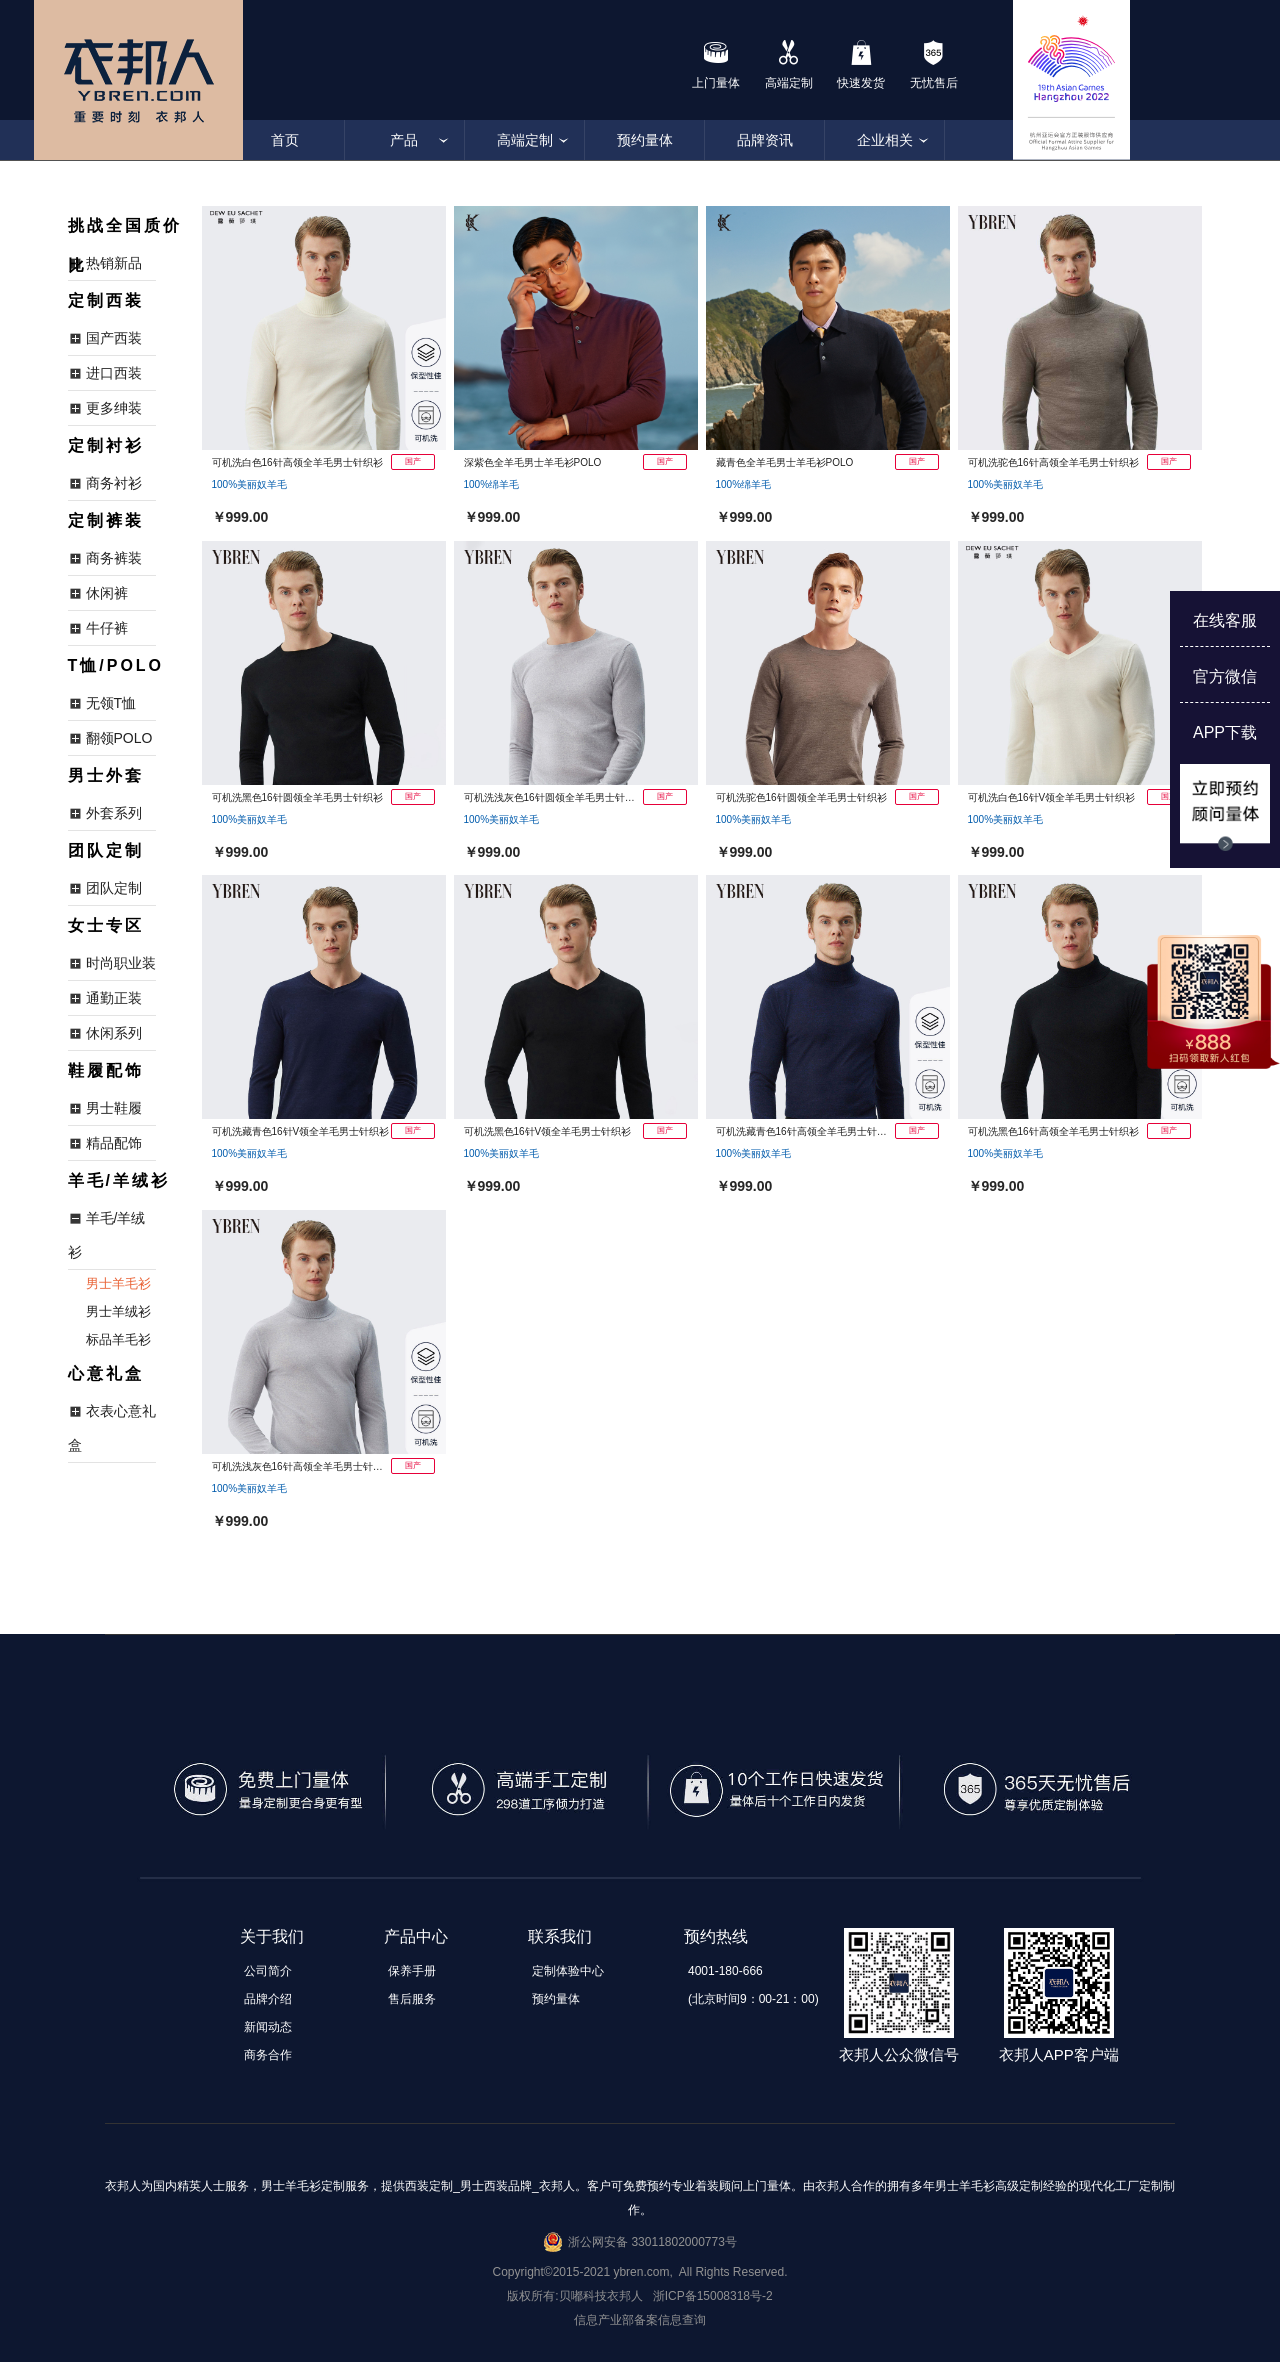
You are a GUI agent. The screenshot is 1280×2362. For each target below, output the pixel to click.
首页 (285, 140)
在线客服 (1225, 620)
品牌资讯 (765, 140)
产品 (405, 140)
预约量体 (645, 140)
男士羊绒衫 (118, 1311)
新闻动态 (268, 2027)
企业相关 (885, 140)
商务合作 (268, 2055)
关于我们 (272, 1936)
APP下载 (1225, 732)
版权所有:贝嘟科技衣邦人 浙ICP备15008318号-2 (639, 2296)
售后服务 (412, 1999)
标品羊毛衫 (118, 1339)
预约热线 (716, 1936)
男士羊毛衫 (118, 1283)
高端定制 (525, 140)
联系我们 (560, 1936)
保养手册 (412, 1971)
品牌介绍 (268, 1999)
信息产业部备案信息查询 (640, 2320)
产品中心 (416, 1936)
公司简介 (268, 1971)
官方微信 (1225, 676)
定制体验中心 (568, 1971)
